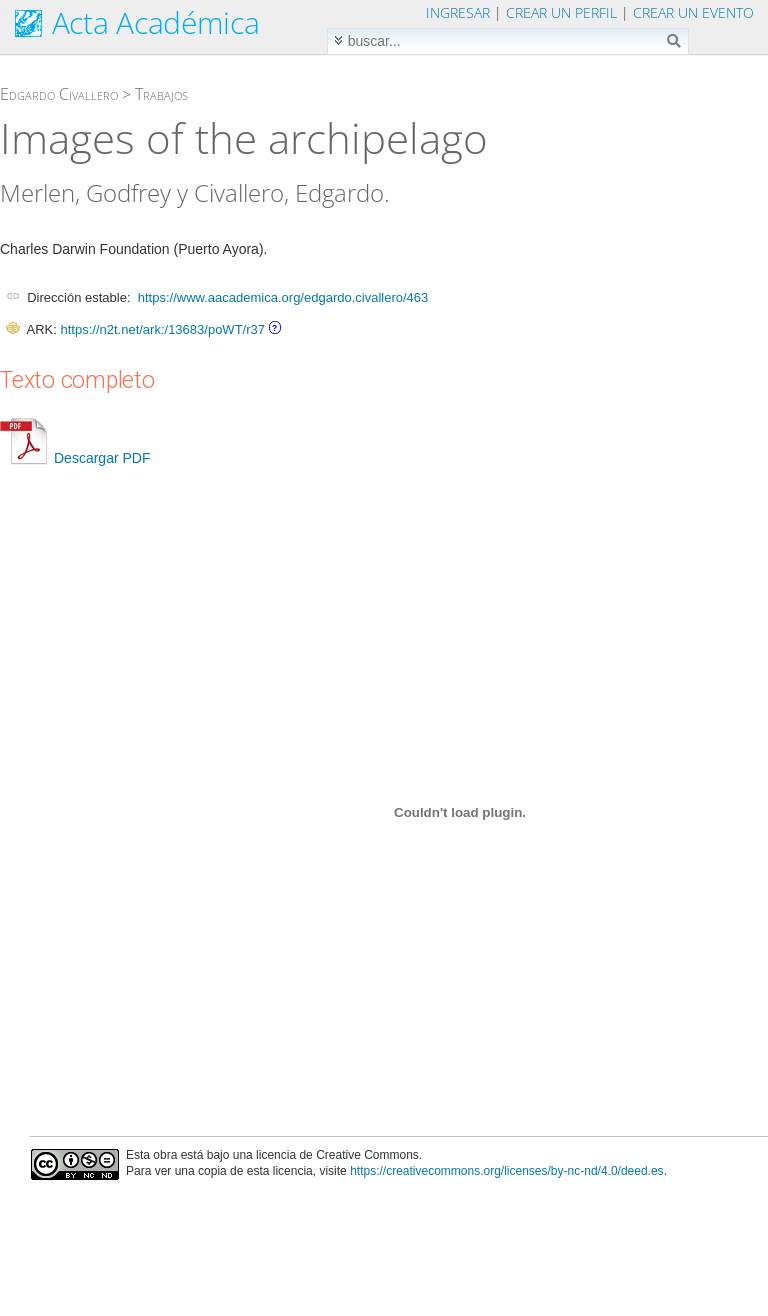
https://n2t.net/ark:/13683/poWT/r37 (162, 329)
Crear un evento (693, 12)
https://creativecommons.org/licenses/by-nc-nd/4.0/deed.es (507, 1171)
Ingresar (458, 12)
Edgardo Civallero (59, 94)
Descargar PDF (75, 458)
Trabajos (161, 94)
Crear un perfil (561, 12)
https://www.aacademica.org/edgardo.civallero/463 (283, 297)
